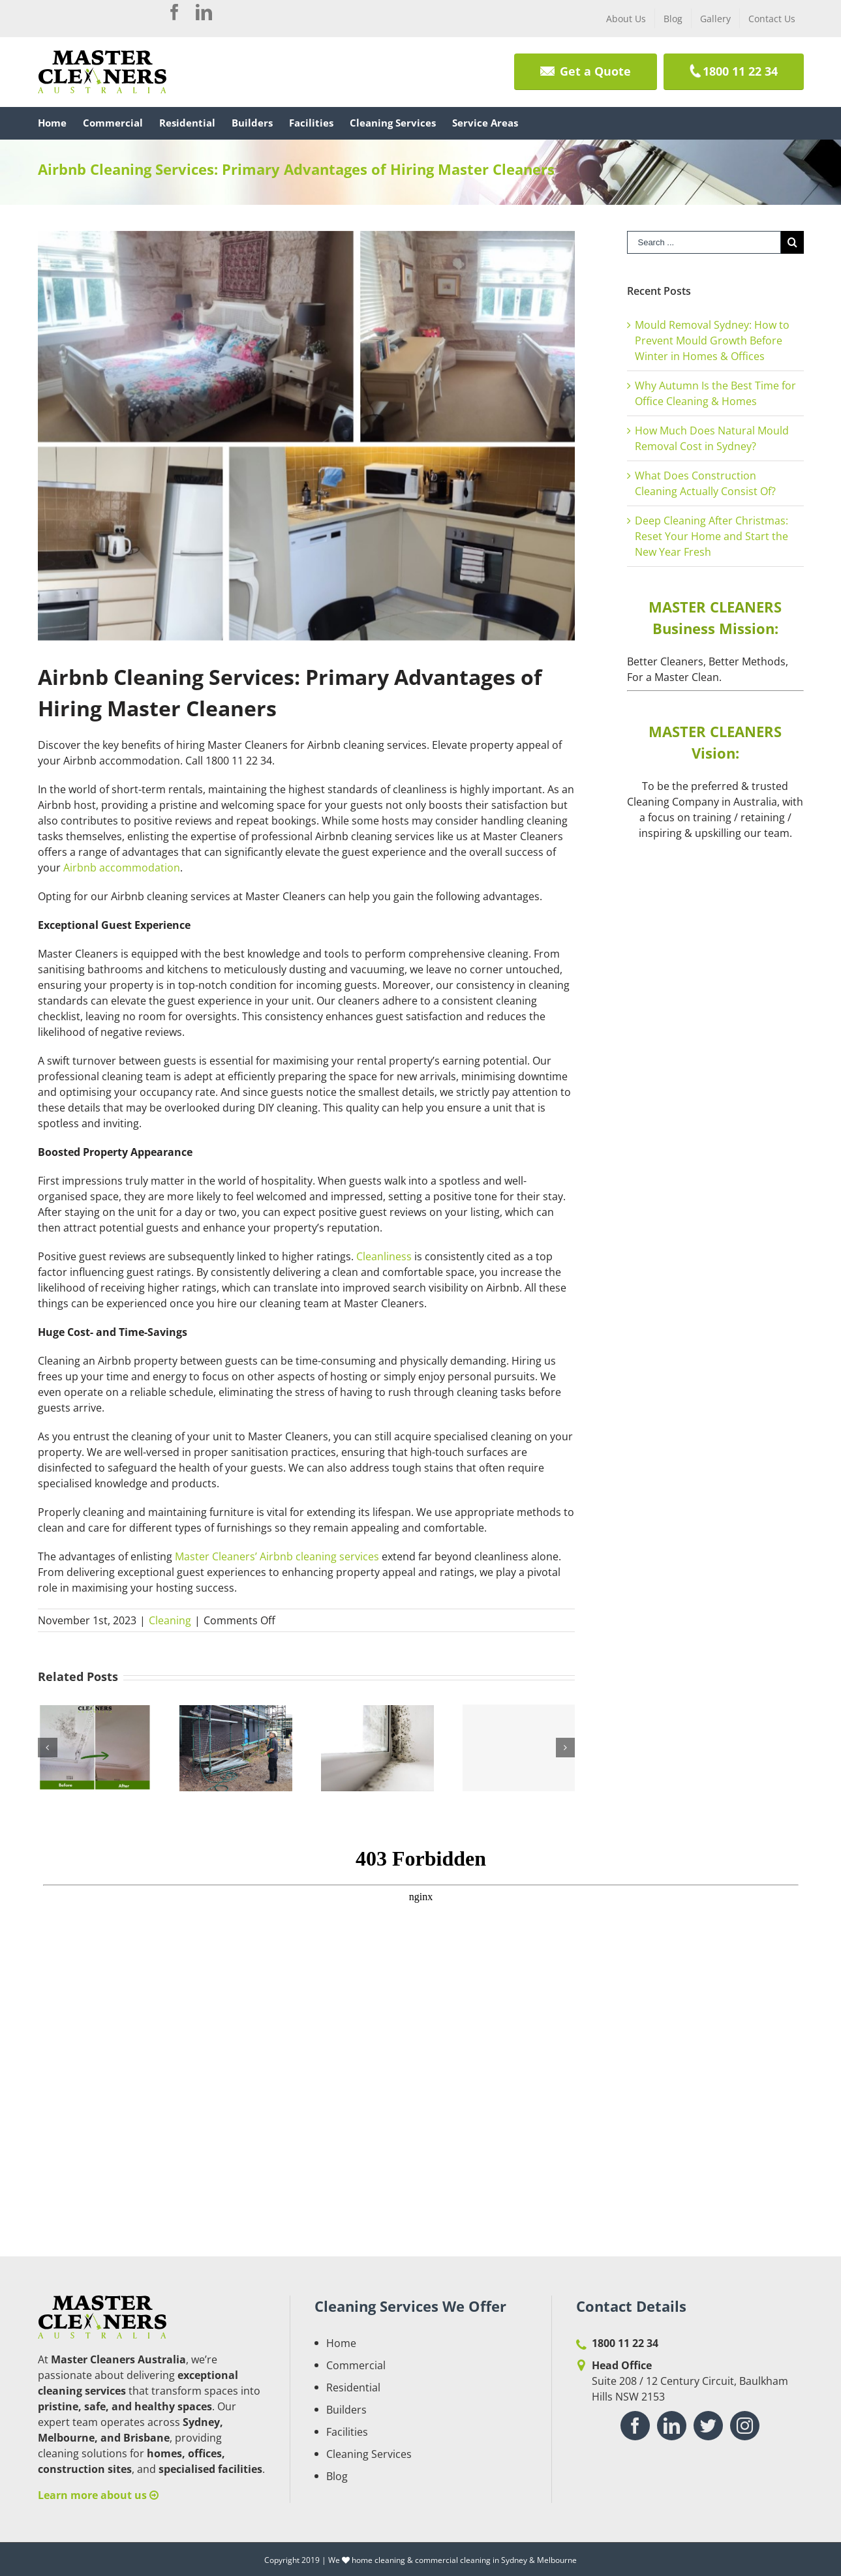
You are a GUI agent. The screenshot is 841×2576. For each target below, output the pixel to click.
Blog (337, 2476)
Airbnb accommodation (121, 867)
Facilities (347, 2432)
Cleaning (170, 1620)
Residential (353, 2387)
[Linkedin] (671, 2425)
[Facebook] (635, 2425)
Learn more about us (98, 2495)
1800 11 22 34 (625, 2343)
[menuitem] (626, 18)
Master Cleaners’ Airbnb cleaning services (277, 1556)
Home (341, 2343)
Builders (346, 2409)
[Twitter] (708, 2425)
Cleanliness (384, 1256)
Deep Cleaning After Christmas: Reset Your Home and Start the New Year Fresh (711, 536)
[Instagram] (744, 2425)
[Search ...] (703, 242)
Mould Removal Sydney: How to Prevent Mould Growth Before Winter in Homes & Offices (712, 340)
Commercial (356, 2365)
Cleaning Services (369, 2454)
